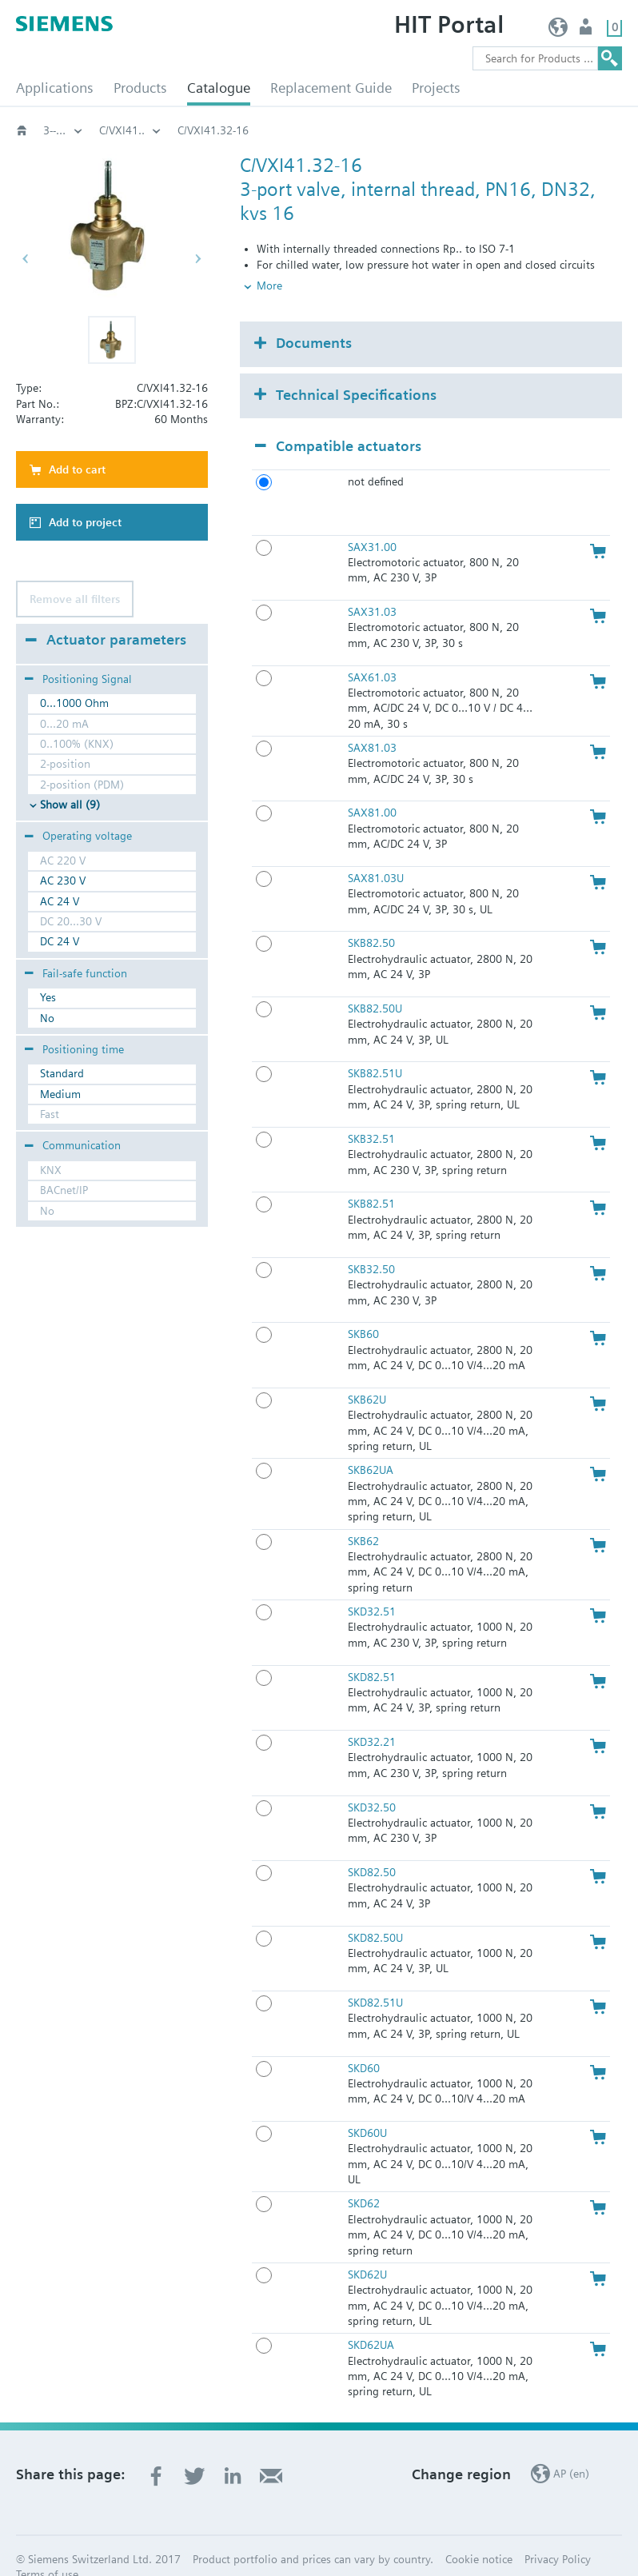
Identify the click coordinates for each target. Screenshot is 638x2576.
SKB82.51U (375, 1046)
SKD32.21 (372, 1715)
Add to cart (77, 469)
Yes (48, 997)
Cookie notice (478, 2532)
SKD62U (367, 2248)
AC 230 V (63, 880)
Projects (436, 87)
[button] (112, 340)
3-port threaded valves (154, 130)
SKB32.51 (371, 1112)
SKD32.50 (372, 1780)
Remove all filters (75, 599)
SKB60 (363, 1307)
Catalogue (218, 87)
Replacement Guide (331, 87)
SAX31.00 (372, 519)
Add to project (85, 522)
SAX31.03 (372, 585)
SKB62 (363, 1514)
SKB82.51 (371, 1177)
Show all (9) (70, 804)
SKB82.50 (371, 916)
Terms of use (47, 2548)
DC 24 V (59, 941)
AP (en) (558, 30)
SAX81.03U (376, 851)
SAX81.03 (372, 721)
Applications (55, 87)
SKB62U (367, 1373)
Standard (62, 1073)
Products (140, 87)
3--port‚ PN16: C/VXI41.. (301, 130)
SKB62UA (370, 1443)
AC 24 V (59, 901)
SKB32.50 (371, 1242)
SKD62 (364, 2177)
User (587, 30)
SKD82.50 (372, 1845)
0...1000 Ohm (74, 703)
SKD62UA (371, 2318)
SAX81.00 (372, 786)
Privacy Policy (557, 2532)
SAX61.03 (372, 650)
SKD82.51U (375, 1976)
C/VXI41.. (415, 130)
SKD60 (364, 2041)
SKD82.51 (372, 1649)
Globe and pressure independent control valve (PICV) (63, 130)
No (47, 1018)
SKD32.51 (372, 1585)
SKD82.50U (375, 1910)
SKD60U (367, 2106)
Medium (60, 1094)
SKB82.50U (375, 982)
